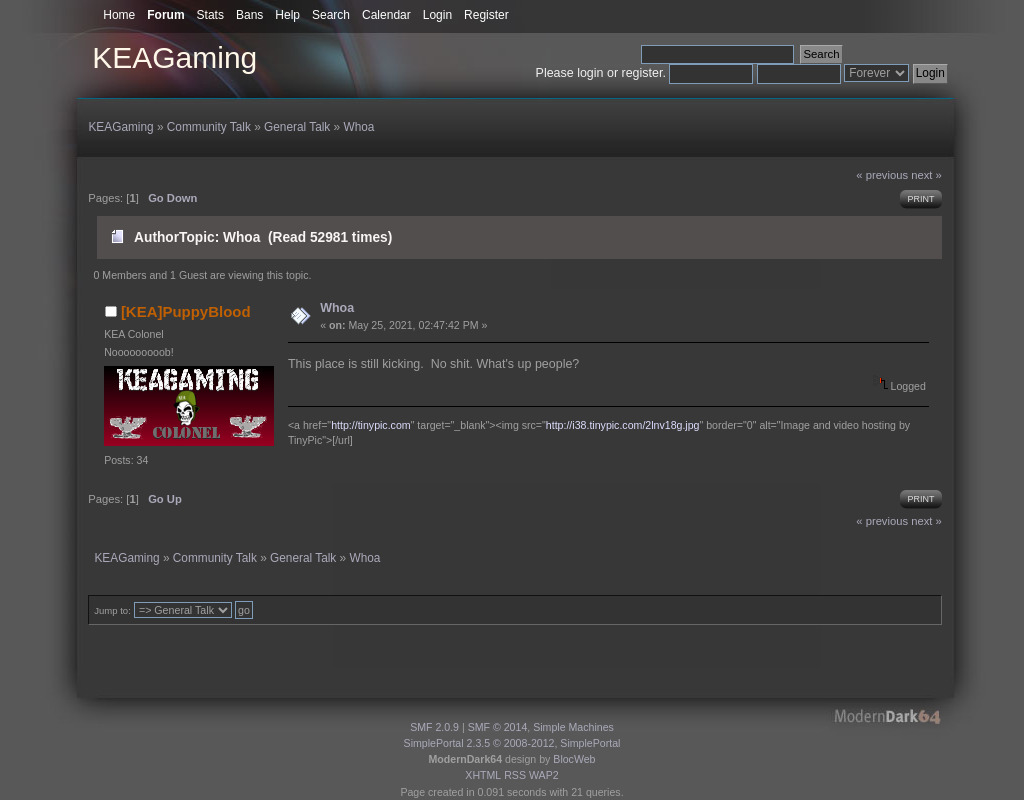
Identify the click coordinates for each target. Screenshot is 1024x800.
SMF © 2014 (498, 727)
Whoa (337, 308)
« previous (882, 175)
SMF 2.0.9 (434, 727)
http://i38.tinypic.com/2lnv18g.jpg (623, 425)
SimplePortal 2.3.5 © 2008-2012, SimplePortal (512, 743)
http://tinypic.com (370, 425)
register (642, 73)
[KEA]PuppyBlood (186, 311)
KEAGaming (174, 57)
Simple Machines (573, 727)
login (590, 73)
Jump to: (112, 610)
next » (926, 175)
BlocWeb (574, 759)
